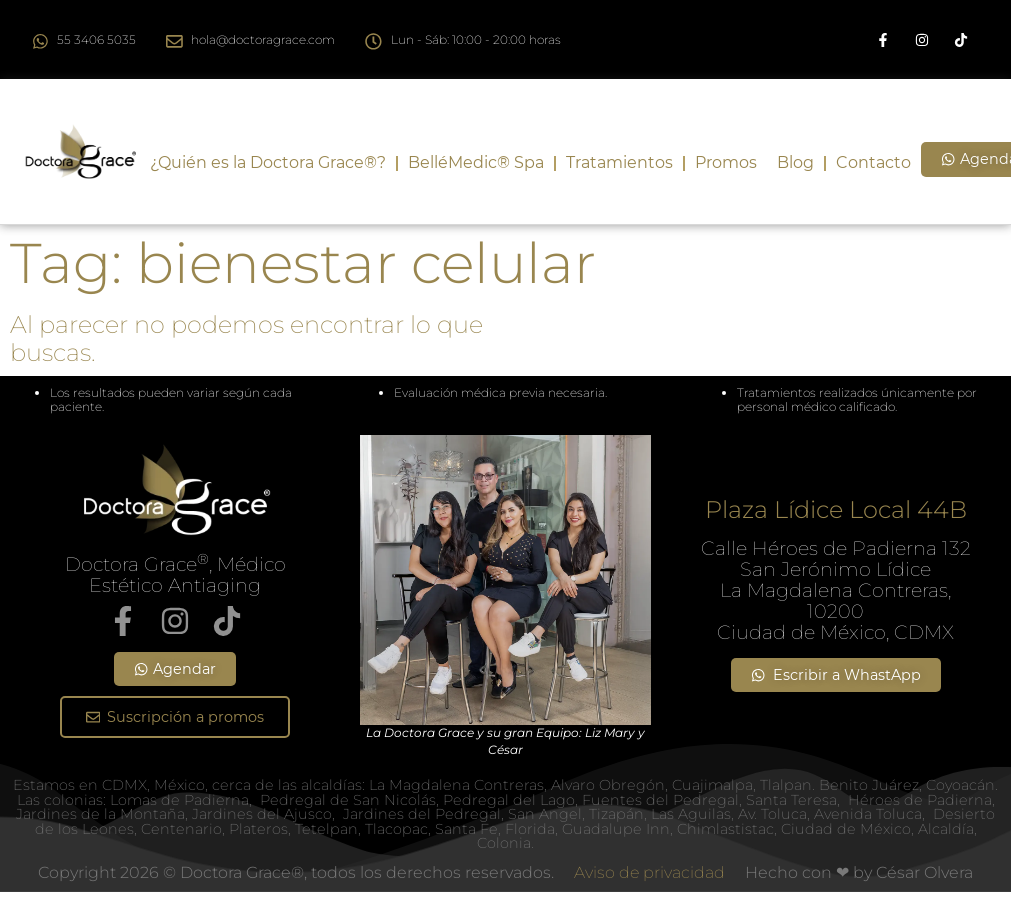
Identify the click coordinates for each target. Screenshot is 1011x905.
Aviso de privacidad (649, 872)
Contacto (873, 162)
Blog (795, 162)
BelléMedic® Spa (476, 162)
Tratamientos (619, 162)
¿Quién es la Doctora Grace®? (268, 162)
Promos (726, 162)
